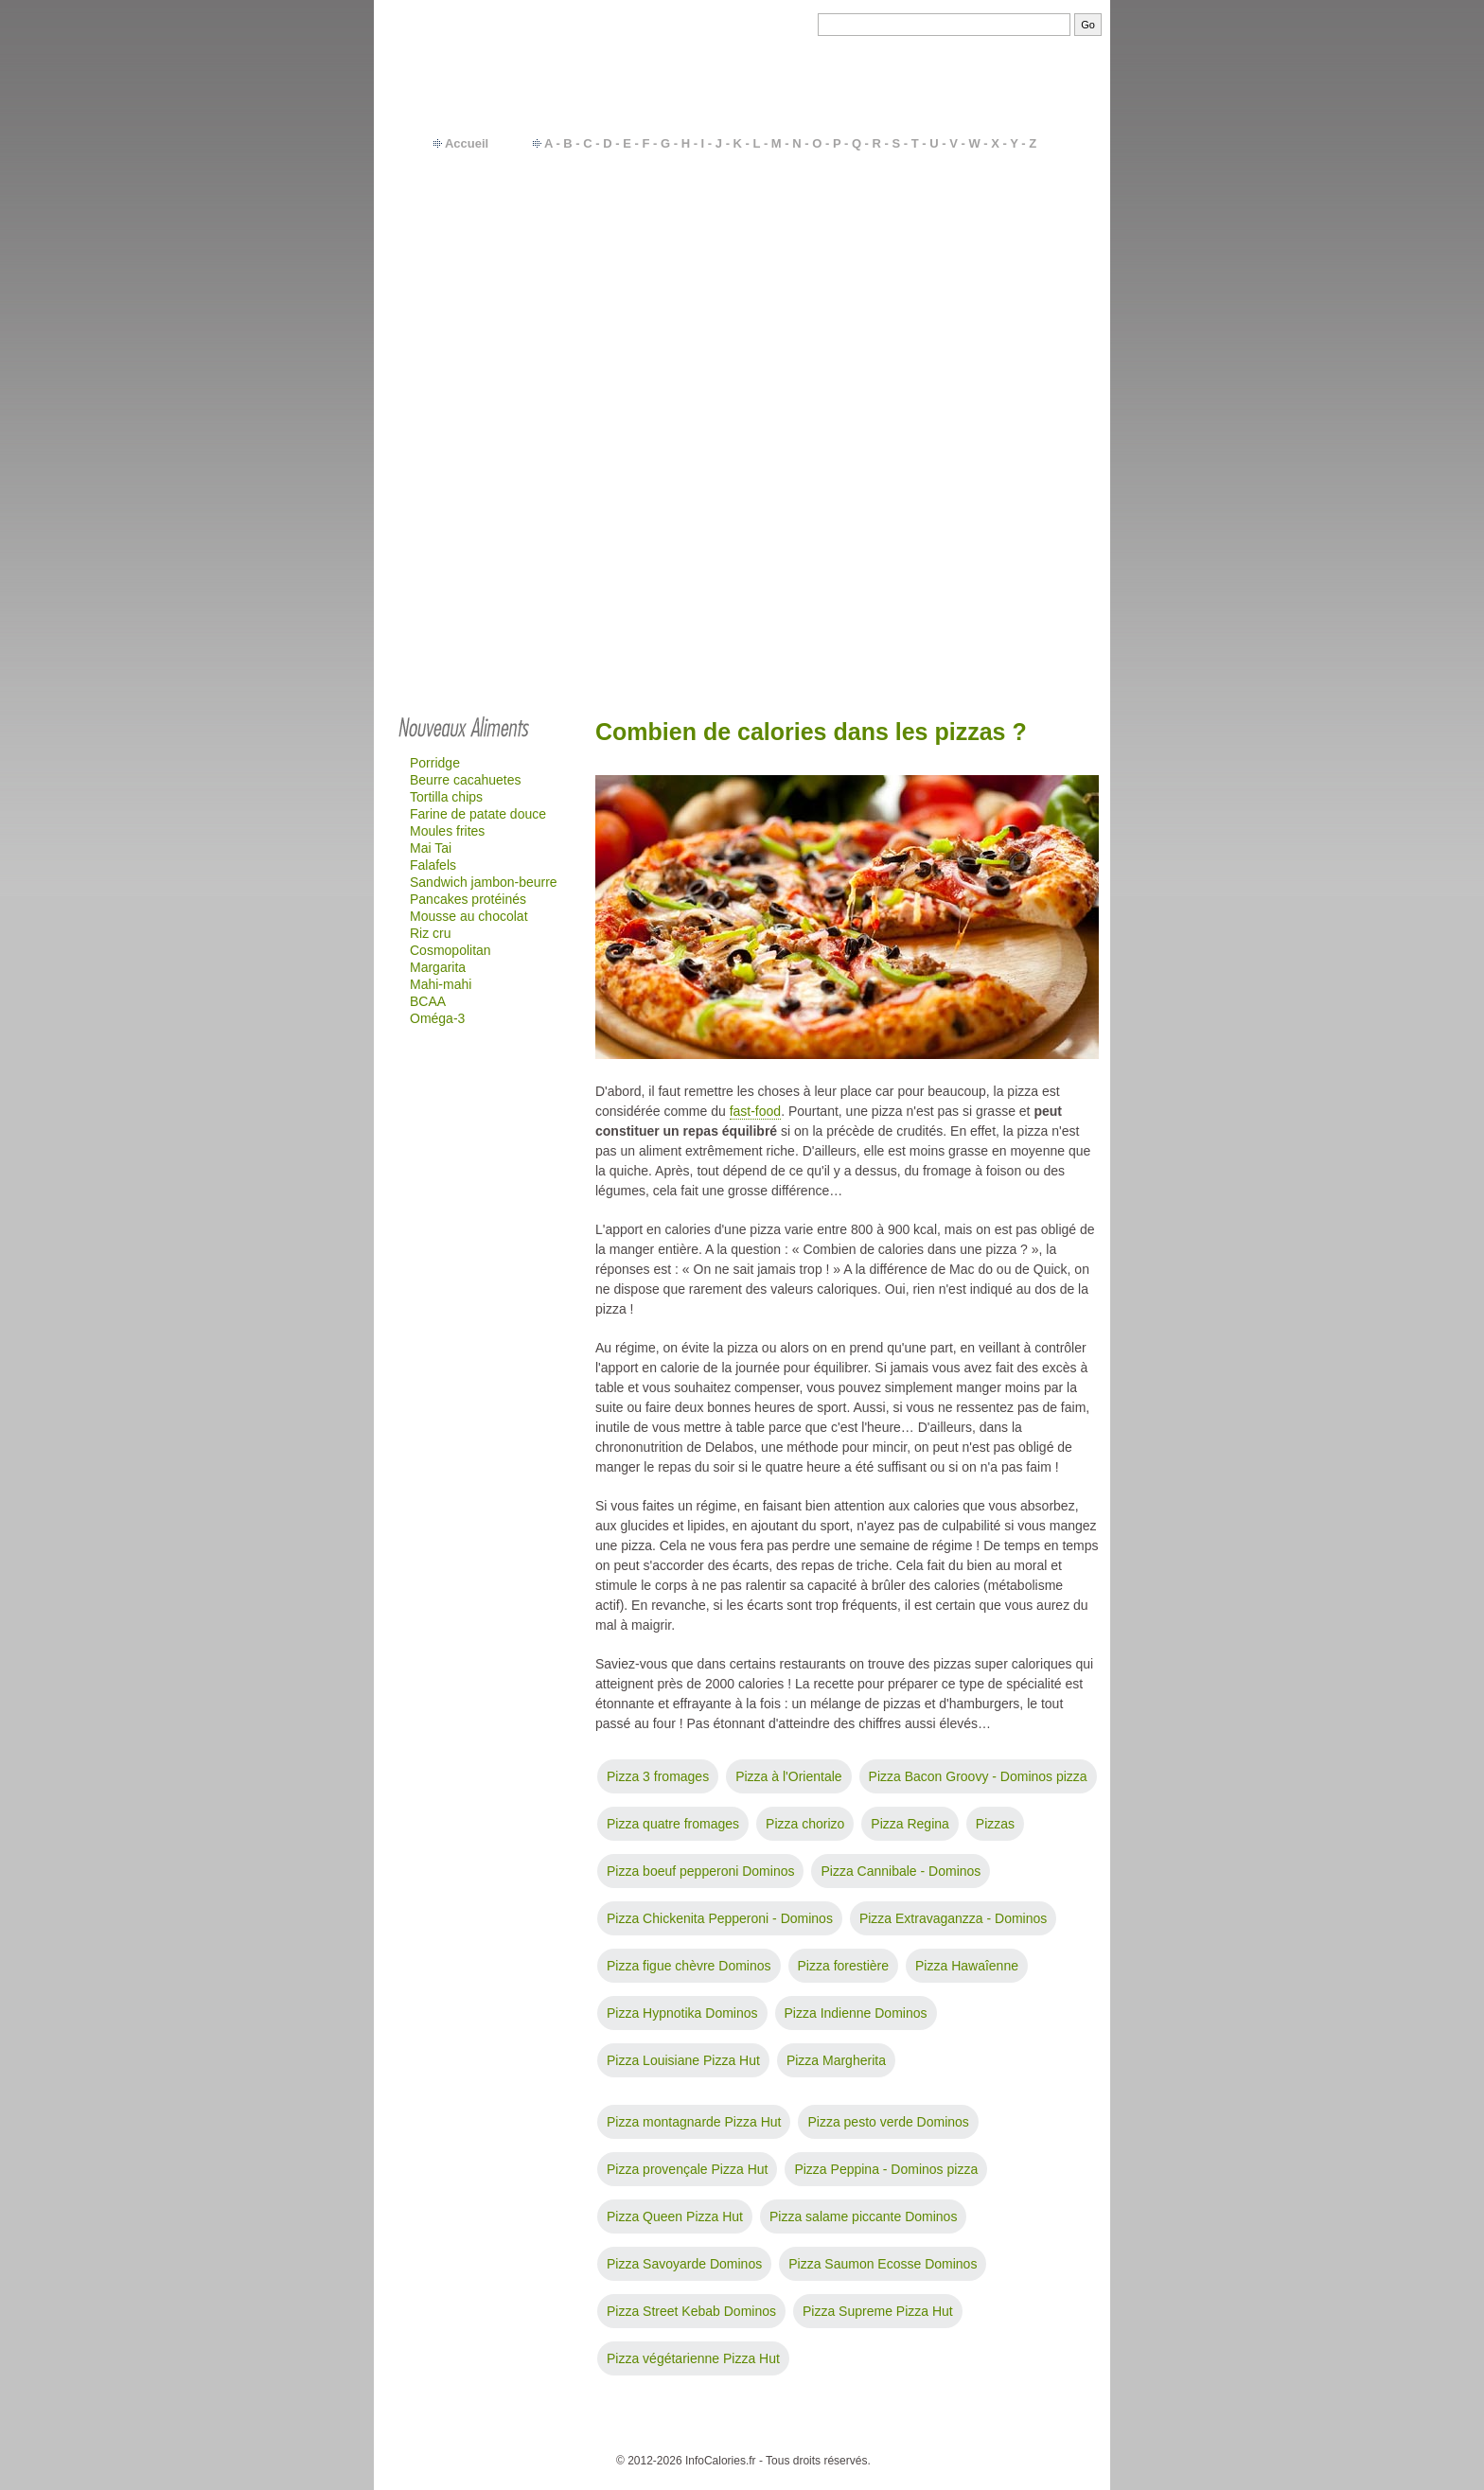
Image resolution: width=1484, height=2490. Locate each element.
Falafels (433, 865)
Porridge (435, 762)
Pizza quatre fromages (673, 1823)
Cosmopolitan (450, 950)
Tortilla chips (446, 796)
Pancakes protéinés (468, 899)
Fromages (1009, 297)
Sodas (998, 313)
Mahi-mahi (440, 984)
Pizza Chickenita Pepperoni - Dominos (720, 1918)
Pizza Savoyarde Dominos (684, 2263)
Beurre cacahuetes (465, 779)
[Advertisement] (742, 560)
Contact (637, 2432)
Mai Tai (430, 848)
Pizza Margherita (836, 2060)
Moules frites (447, 831)
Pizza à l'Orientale (788, 1776)
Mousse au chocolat (469, 916)
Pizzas (995, 1823)
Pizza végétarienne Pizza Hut (693, 2358)
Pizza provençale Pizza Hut (687, 2169)
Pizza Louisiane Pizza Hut (683, 2060)
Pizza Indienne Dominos (856, 2013)
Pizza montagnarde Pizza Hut (694, 2121)
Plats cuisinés (1020, 265)
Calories (691, 2432)
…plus (1032, 393)
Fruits (996, 216)
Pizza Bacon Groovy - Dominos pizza (978, 1776)
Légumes (1007, 200)
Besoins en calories (777, 2432)
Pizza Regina (910, 1823)
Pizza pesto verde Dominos (887, 2121)
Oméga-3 (437, 1018)
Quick (997, 361)
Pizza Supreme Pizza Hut (878, 2311)
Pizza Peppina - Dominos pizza (886, 2169)
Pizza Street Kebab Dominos (691, 2311)
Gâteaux (1005, 329)
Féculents (1008, 232)
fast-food (755, 1111)
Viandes (1003, 248)
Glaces (1000, 377)
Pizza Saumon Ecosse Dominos (882, 2263)
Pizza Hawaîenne (966, 1965)
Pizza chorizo (805, 1823)
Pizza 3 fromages (658, 1776)
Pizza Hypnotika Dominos (682, 2013)
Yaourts (1002, 281)
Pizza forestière (843, 1965)
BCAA (428, 1001)
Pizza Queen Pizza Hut (675, 2216)
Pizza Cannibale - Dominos (900, 1871)
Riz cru (430, 933)
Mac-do (1002, 345)
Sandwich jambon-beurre (483, 882)
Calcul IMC (870, 2432)
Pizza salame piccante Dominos (863, 2216)
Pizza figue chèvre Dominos (689, 1965)
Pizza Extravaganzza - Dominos (953, 1918)
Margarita (438, 967)
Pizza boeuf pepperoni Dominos (700, 1871)
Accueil (466, 143)
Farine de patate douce (478, 813)
